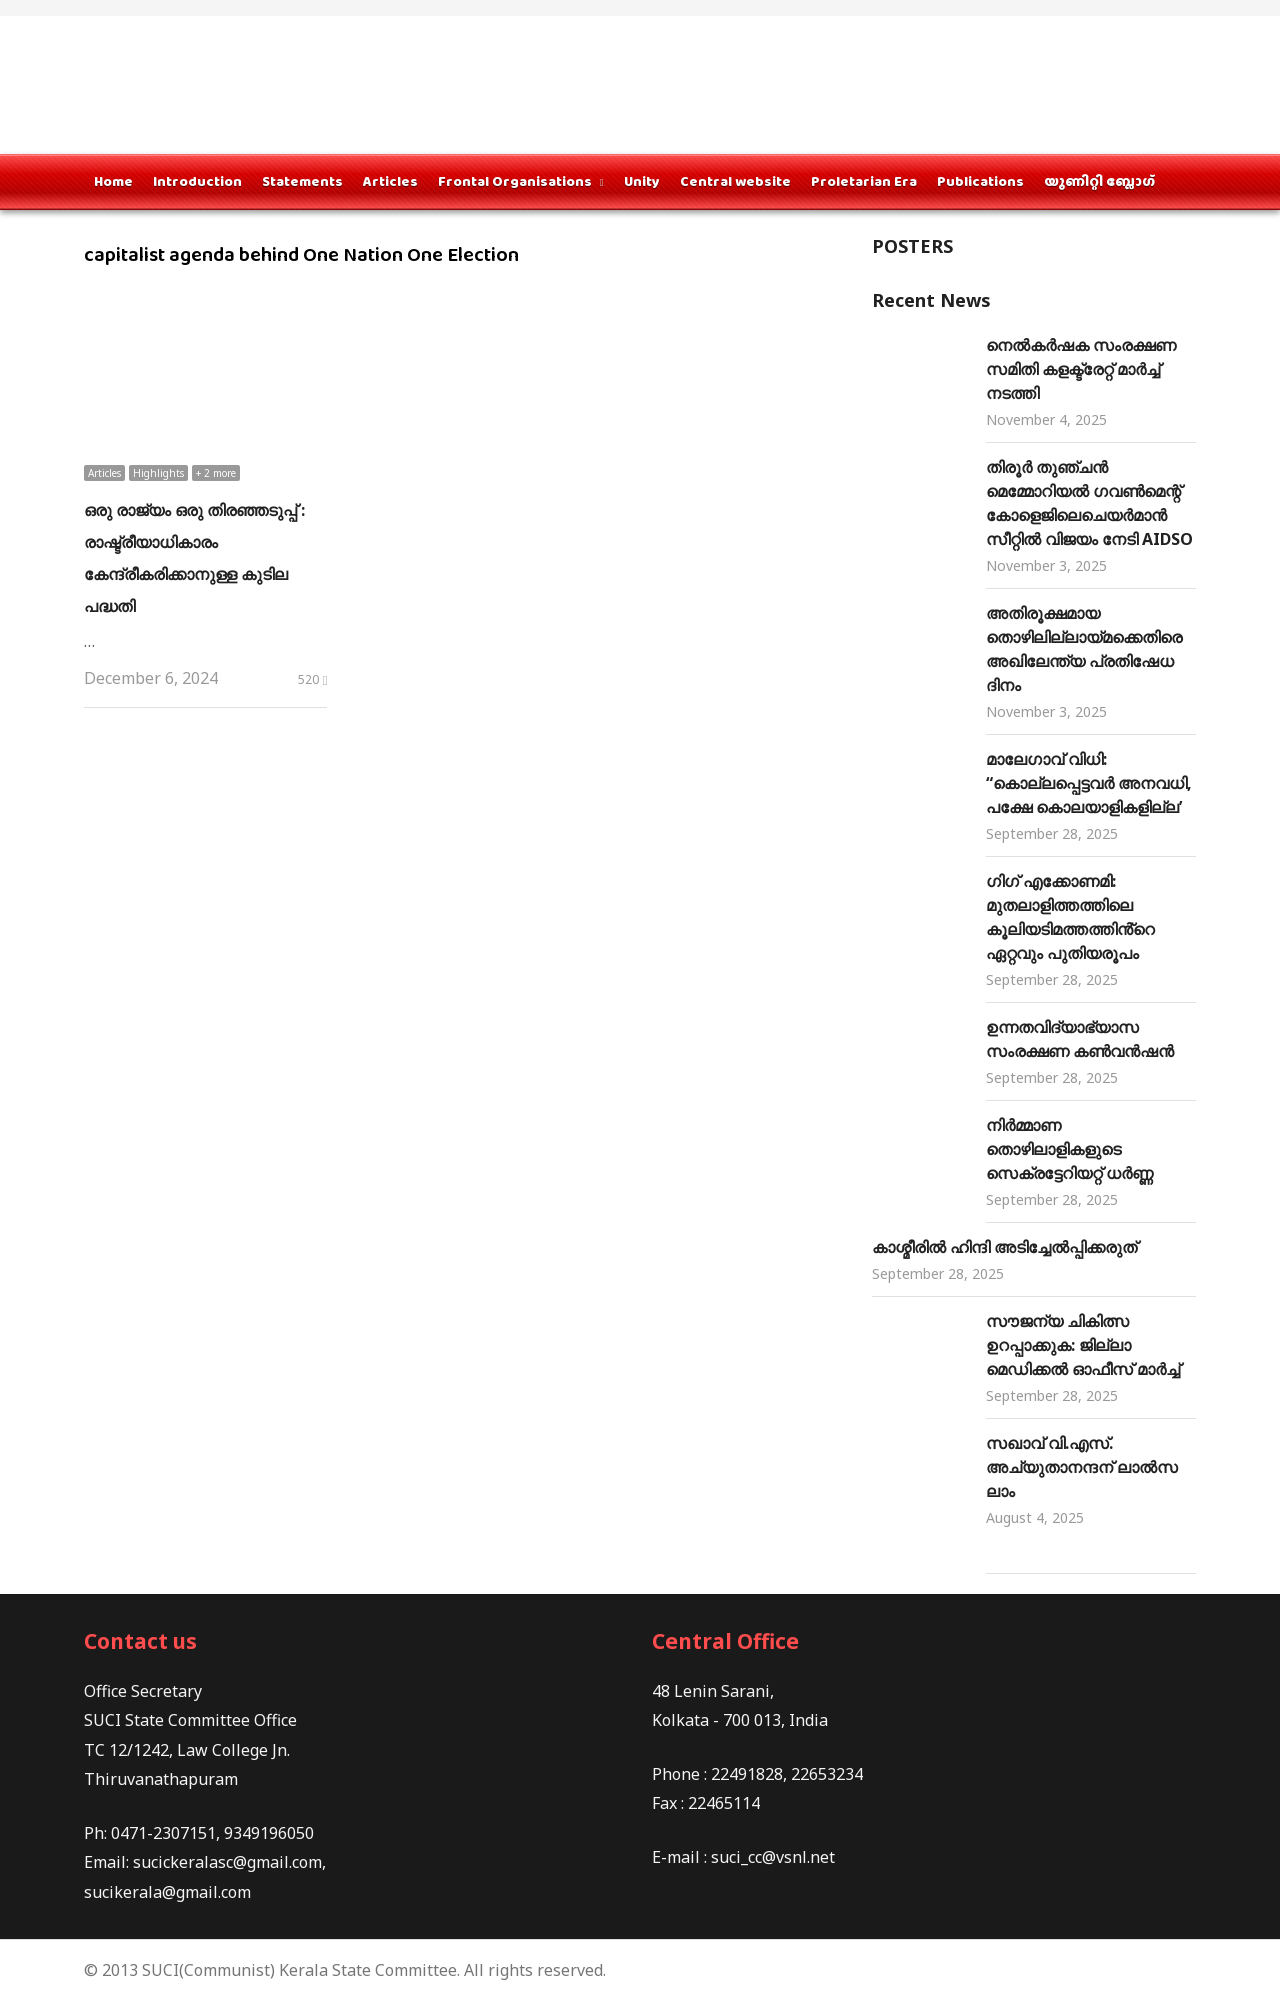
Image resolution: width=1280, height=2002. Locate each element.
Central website (735, 181)
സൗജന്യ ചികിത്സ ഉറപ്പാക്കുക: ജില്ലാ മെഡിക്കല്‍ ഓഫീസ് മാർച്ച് (1083, 1345)
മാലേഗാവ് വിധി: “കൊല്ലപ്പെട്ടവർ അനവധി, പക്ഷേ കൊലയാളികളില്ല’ (1089, 783)
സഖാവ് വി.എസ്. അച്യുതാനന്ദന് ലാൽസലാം (1082, 1467)
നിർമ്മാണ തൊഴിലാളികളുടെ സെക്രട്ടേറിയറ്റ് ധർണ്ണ (1069, 1149)
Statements (302, 181)
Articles (390, 181)
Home (113, 181)
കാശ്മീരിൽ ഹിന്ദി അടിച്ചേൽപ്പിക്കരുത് (1004, 1247)
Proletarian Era (864, 181)
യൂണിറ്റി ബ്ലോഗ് (1099, 181)
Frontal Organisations (515, 181)
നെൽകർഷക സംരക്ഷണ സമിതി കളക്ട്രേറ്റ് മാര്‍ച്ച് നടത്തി (1081, 369)
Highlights (158, 473)
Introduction (197, 181)
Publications (980, 181)
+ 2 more (216, 473)
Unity (642, 181)
